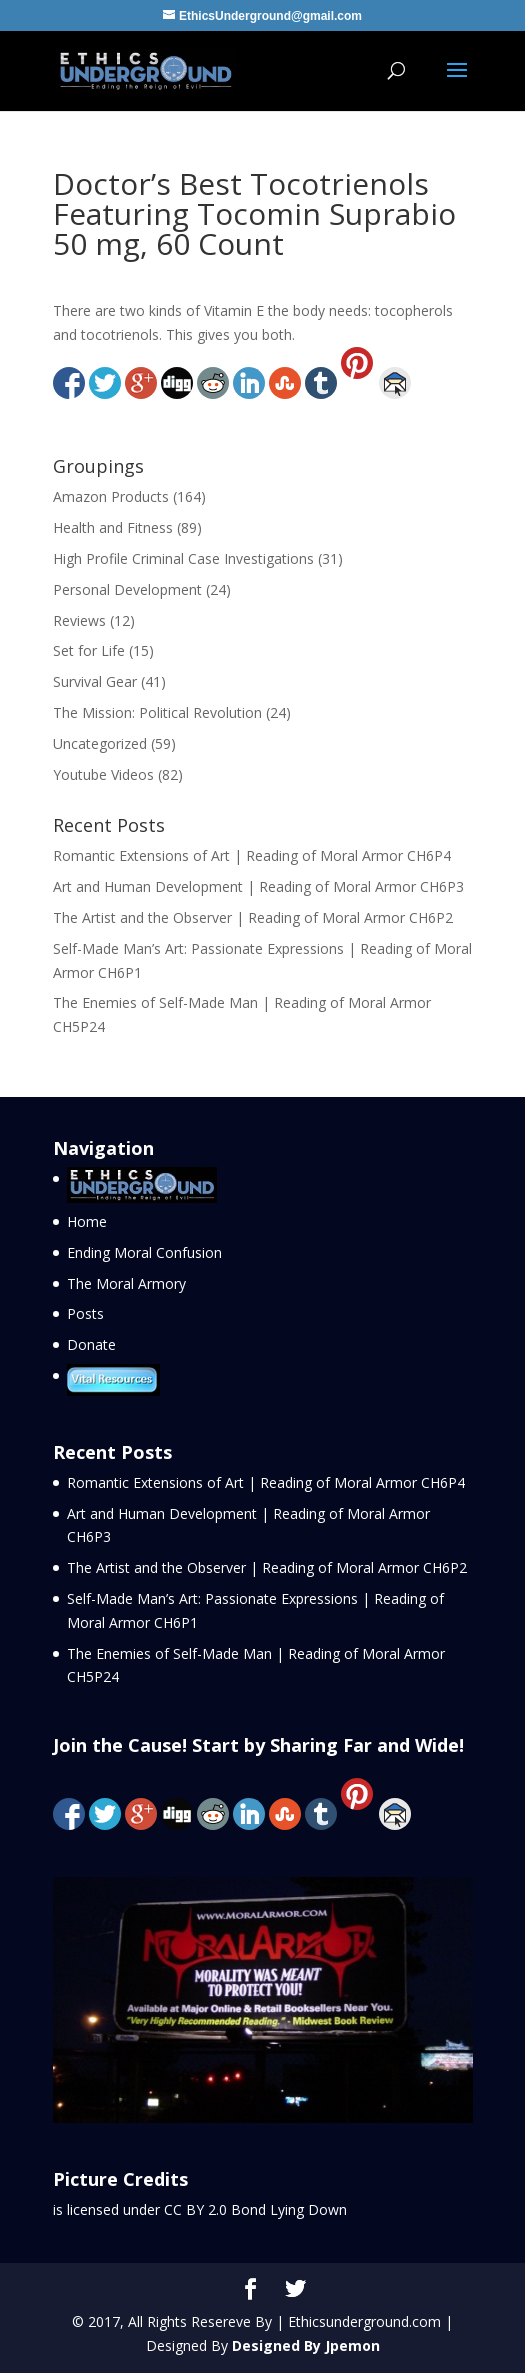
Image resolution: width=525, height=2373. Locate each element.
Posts (85, 1313)
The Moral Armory (126, 1283)
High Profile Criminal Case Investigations (183, 558)
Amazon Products (111, 496)
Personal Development (127, 589)
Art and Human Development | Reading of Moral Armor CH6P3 (258, 886)
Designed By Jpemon (306, 2345)
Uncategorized (100, 743)
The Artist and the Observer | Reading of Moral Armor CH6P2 (253, 917)
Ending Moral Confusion (144, 1252)
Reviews (79, 620)
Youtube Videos (103, 774)
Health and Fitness (113, 527)
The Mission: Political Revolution (157, 712)
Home (87, 1221)
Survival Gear (95, 681)
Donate (91, 1344)
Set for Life (89, 650)
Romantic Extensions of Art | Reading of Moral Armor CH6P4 (252, 855)
